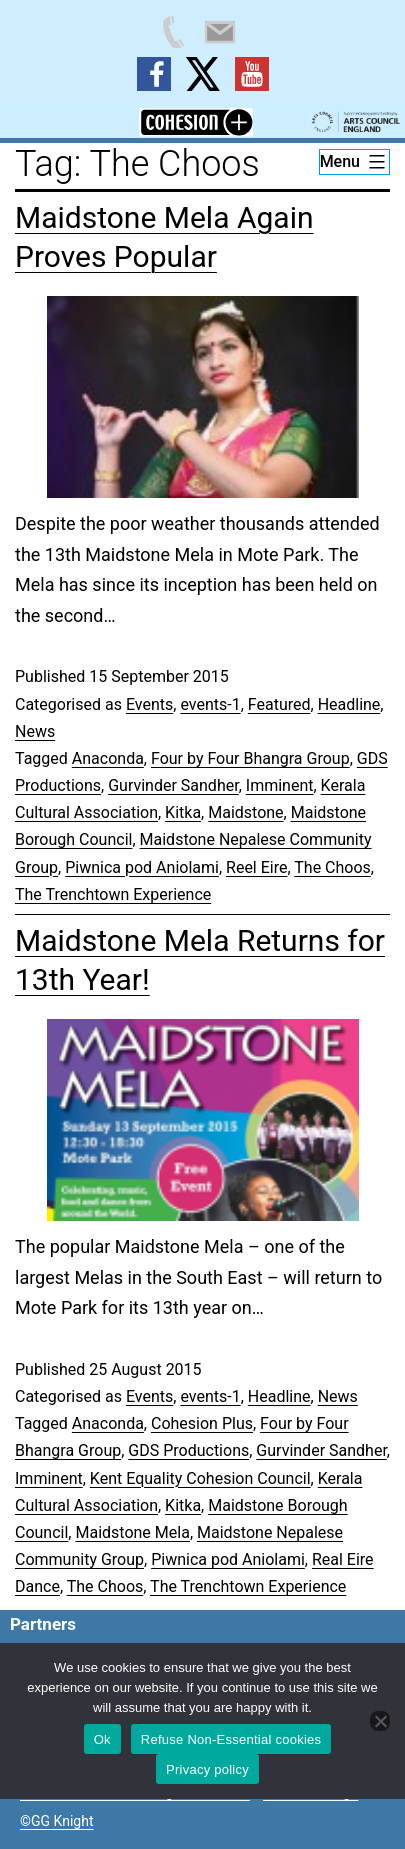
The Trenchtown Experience (113, 894)
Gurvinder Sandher (173, 785)
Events (149, 704)
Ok (102, 1739)
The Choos (332, 867)
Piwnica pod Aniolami (142, 867)
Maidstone (245, 812)
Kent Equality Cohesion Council (200, 1478)
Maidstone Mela (132, 1532)
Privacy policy (207, 1769)
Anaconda (108, 758)
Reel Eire (256, 867)
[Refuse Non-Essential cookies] (380, 1721)
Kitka (183, 812)
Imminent (280, 785)
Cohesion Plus (202, 1423)
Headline (349, 704)
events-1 (210, 704)
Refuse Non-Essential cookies (231, 1739)
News (35, 731)
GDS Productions (188, 1450)
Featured (279, 704)
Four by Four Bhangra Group (250, 758)
